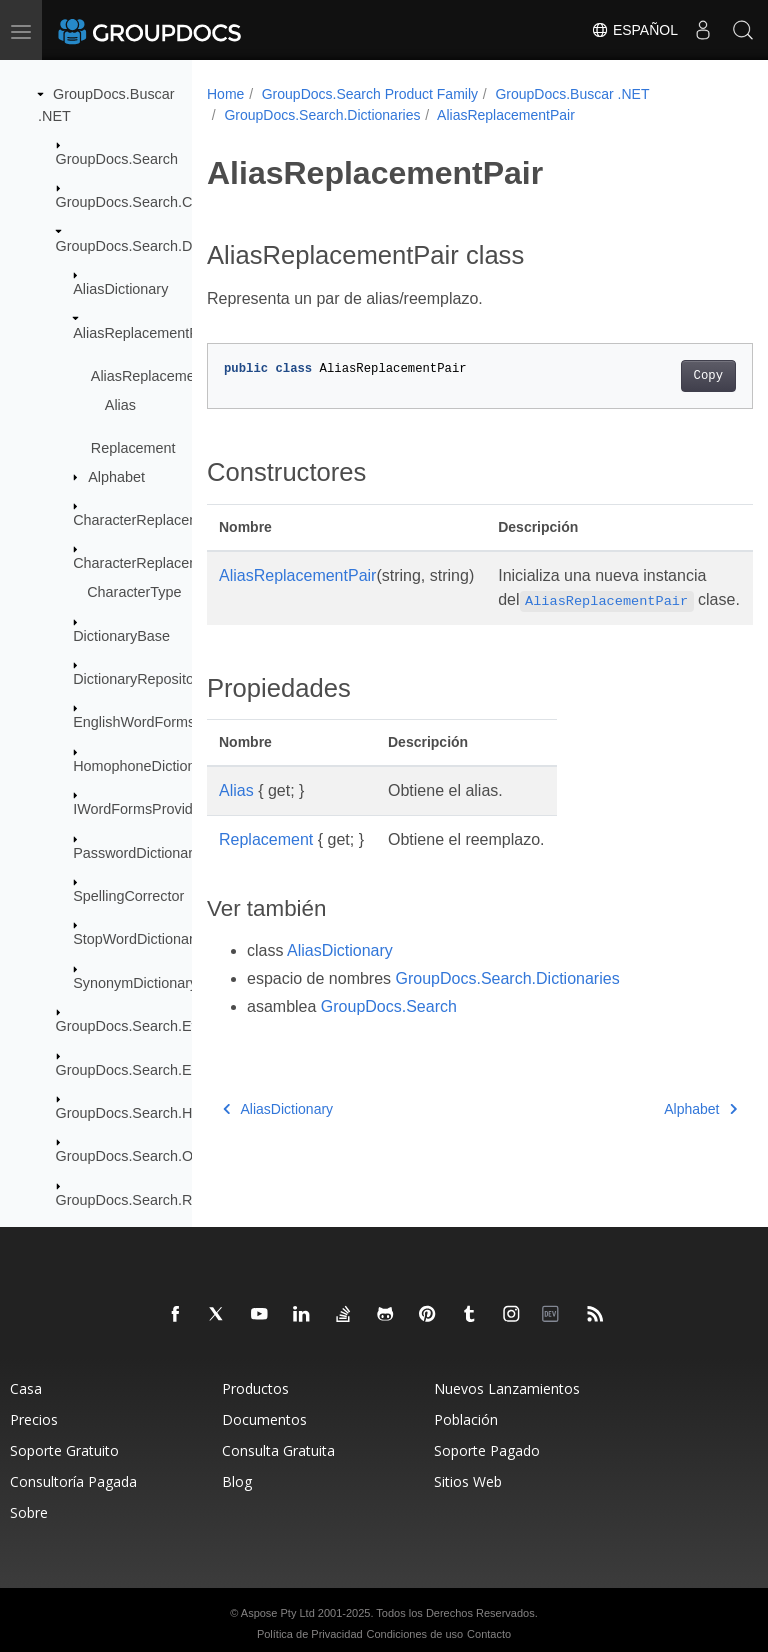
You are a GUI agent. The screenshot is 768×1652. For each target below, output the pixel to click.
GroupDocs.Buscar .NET (572, 94)
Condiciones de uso (415, 1634)
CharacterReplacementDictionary (179, 520)
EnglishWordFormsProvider (161, 722)
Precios (34, 1419)
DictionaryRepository (139, 679)
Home (225, 94)
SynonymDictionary (135, 983)
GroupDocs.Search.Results (143, 1200)
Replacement (133, 448)
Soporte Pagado (487, 1450)
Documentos (264, 1419)
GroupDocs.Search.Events (141, 1026)
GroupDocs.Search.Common (148, 202)
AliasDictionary (120, 289)
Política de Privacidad (310, 1634)
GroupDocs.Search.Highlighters (157, 1113)
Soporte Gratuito (64, 1450)
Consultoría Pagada (73, 1481)
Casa (26, 1388)
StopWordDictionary (137, 939)
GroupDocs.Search (117, 159)
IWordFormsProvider (139, 809)
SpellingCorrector (128, 896)
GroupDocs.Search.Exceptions (154, 1070)
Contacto (489, 1634)
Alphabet (116, 477)
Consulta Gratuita (278, 1450)
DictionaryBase (121, 636)
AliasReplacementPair (144, 333)
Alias (120, 405)
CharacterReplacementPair (160, 563)
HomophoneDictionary (144, 766)
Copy (669, 376)
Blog (237, 1481)
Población (466, 1419)
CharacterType (134, 592)
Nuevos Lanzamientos (507, 1388)
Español (634, 30)
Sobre (29, 1512)
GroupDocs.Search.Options (144, 1156)
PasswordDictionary (136, 853)
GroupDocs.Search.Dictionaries (157, 246)
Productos (255, 1388)
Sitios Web (468, 1481)
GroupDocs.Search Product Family (370, 94)
